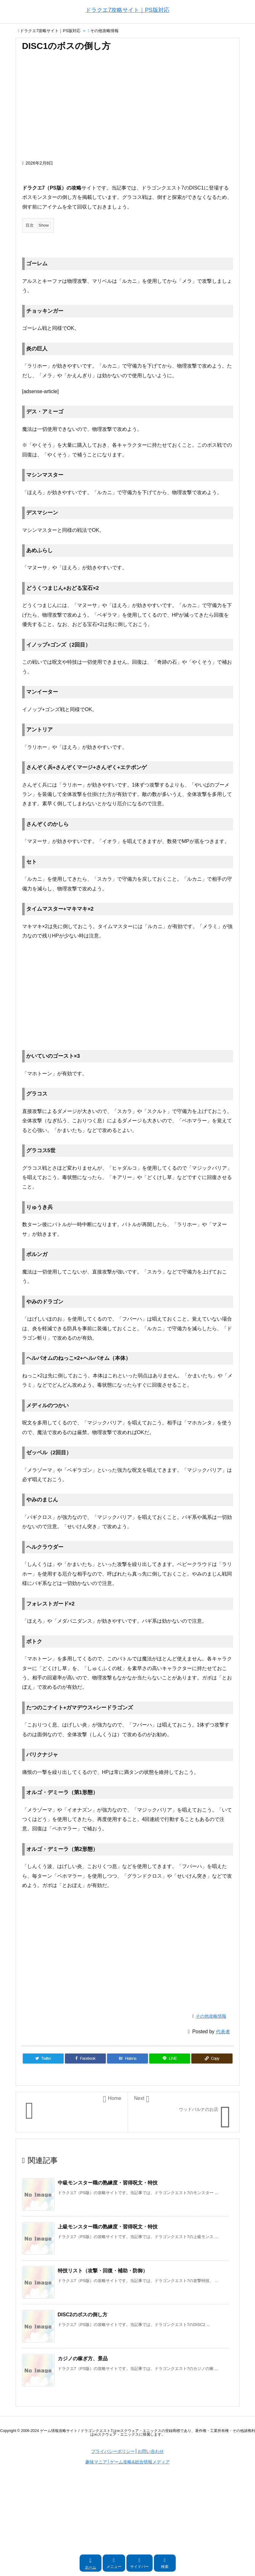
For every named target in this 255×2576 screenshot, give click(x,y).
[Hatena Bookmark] (127, 2058)
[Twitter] (43, 2058)
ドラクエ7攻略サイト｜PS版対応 (50, 30)
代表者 (223, 2031)
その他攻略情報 (104, 30)
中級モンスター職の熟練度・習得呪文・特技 (108, 2182)
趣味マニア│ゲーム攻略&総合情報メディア (127, 2461)
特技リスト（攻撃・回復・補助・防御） (103, 2270)
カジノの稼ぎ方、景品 (83, 2358)
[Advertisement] (127, 108)
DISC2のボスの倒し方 (82, 2314)
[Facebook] (85, 2058)
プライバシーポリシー (113, 2451)
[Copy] (211, 2058)
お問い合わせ (151, 2451)
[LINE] (169, 2058)
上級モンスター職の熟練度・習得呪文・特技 (108, 2226)
